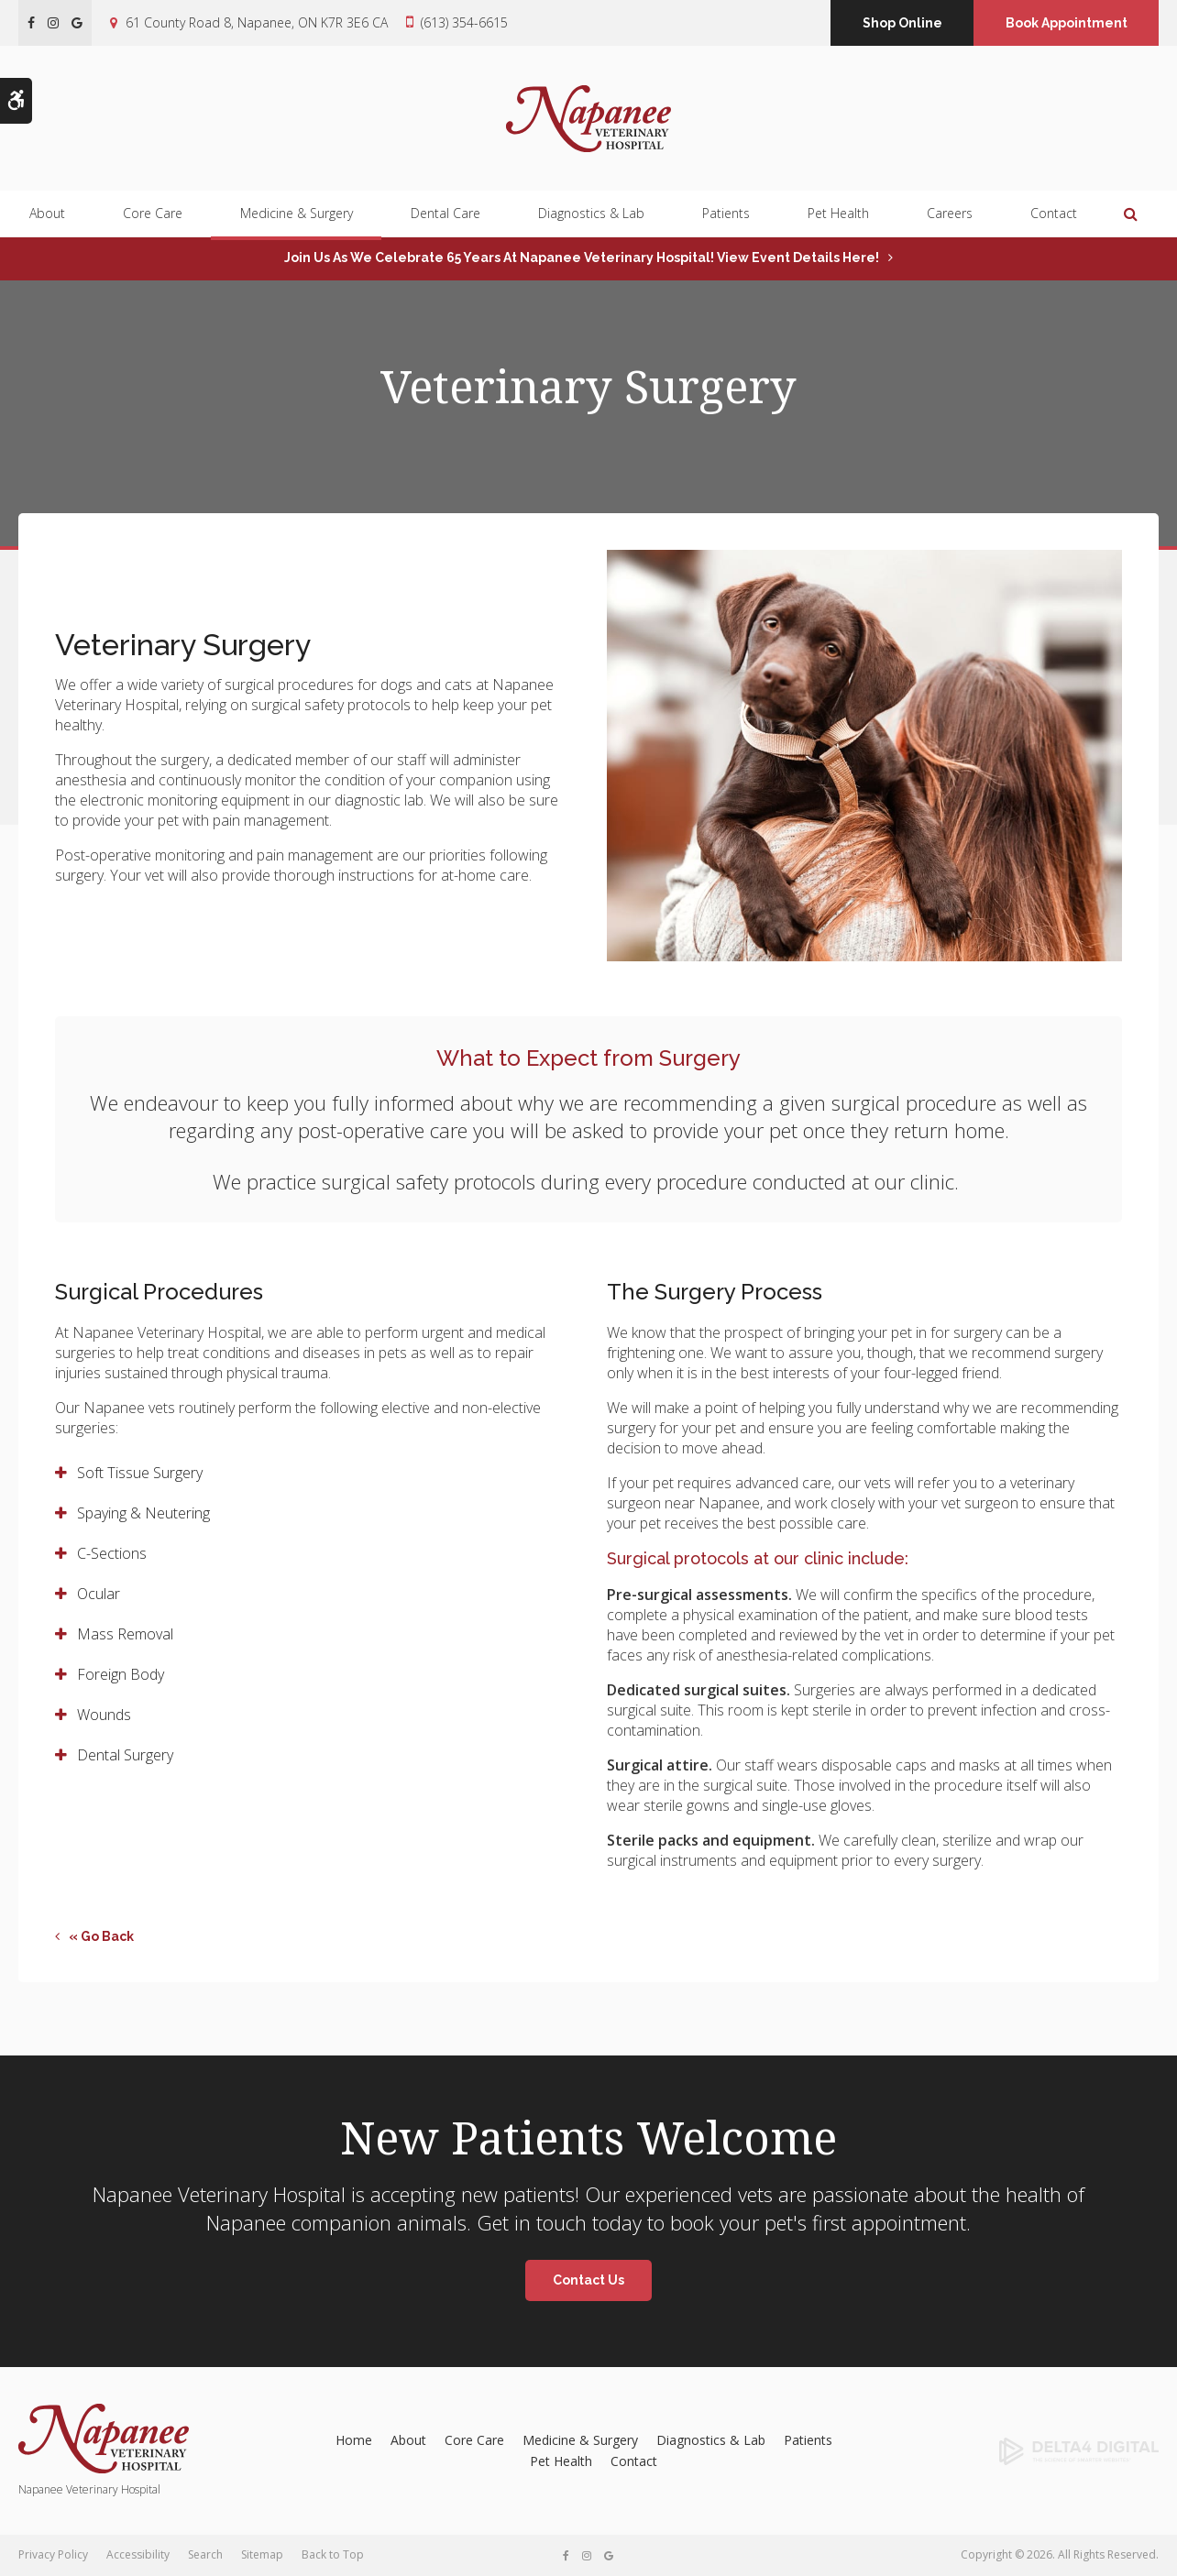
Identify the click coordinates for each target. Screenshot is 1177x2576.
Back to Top (333, 2554)
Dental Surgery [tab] (125, 1755)
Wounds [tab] (104, 1715)
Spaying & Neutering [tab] (143, 1513)
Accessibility (138, 2554)
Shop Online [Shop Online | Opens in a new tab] (902, 23)
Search (205, 2554)
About (47, 214)
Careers (950, 214)
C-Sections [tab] (112, 1553)
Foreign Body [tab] (120, 1674)
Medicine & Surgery (296, 214)
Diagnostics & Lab (591, 214)
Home (354, 2440)
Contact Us (588, 2280)
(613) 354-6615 (464, 22)
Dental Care (445, 214)
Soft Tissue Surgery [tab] (140, 1473)
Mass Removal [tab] (125, 1634)
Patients (726, 214)
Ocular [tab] (98, 1594)
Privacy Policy (53, 2554)
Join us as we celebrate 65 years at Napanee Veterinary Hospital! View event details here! (581, 257)
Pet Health (838, 214)
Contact (1053, 214)
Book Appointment (1067, 23)
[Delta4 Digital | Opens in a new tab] (1030, 2451)
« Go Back (101, 1936)
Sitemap (262, 2554)
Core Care (152, 214)
